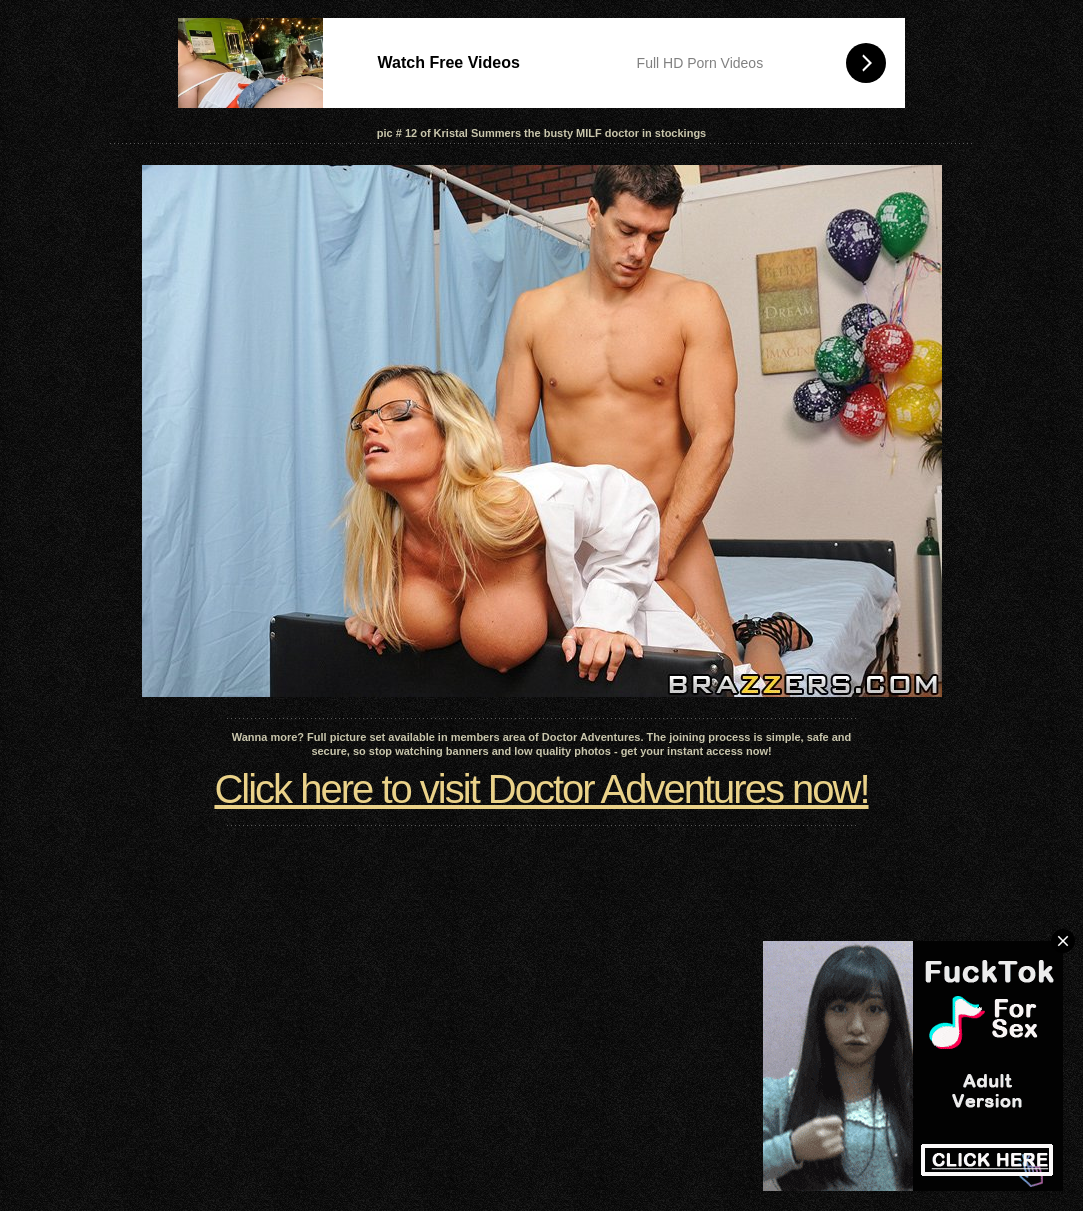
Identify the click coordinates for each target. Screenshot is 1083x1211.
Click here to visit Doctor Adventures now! (541, 789)
